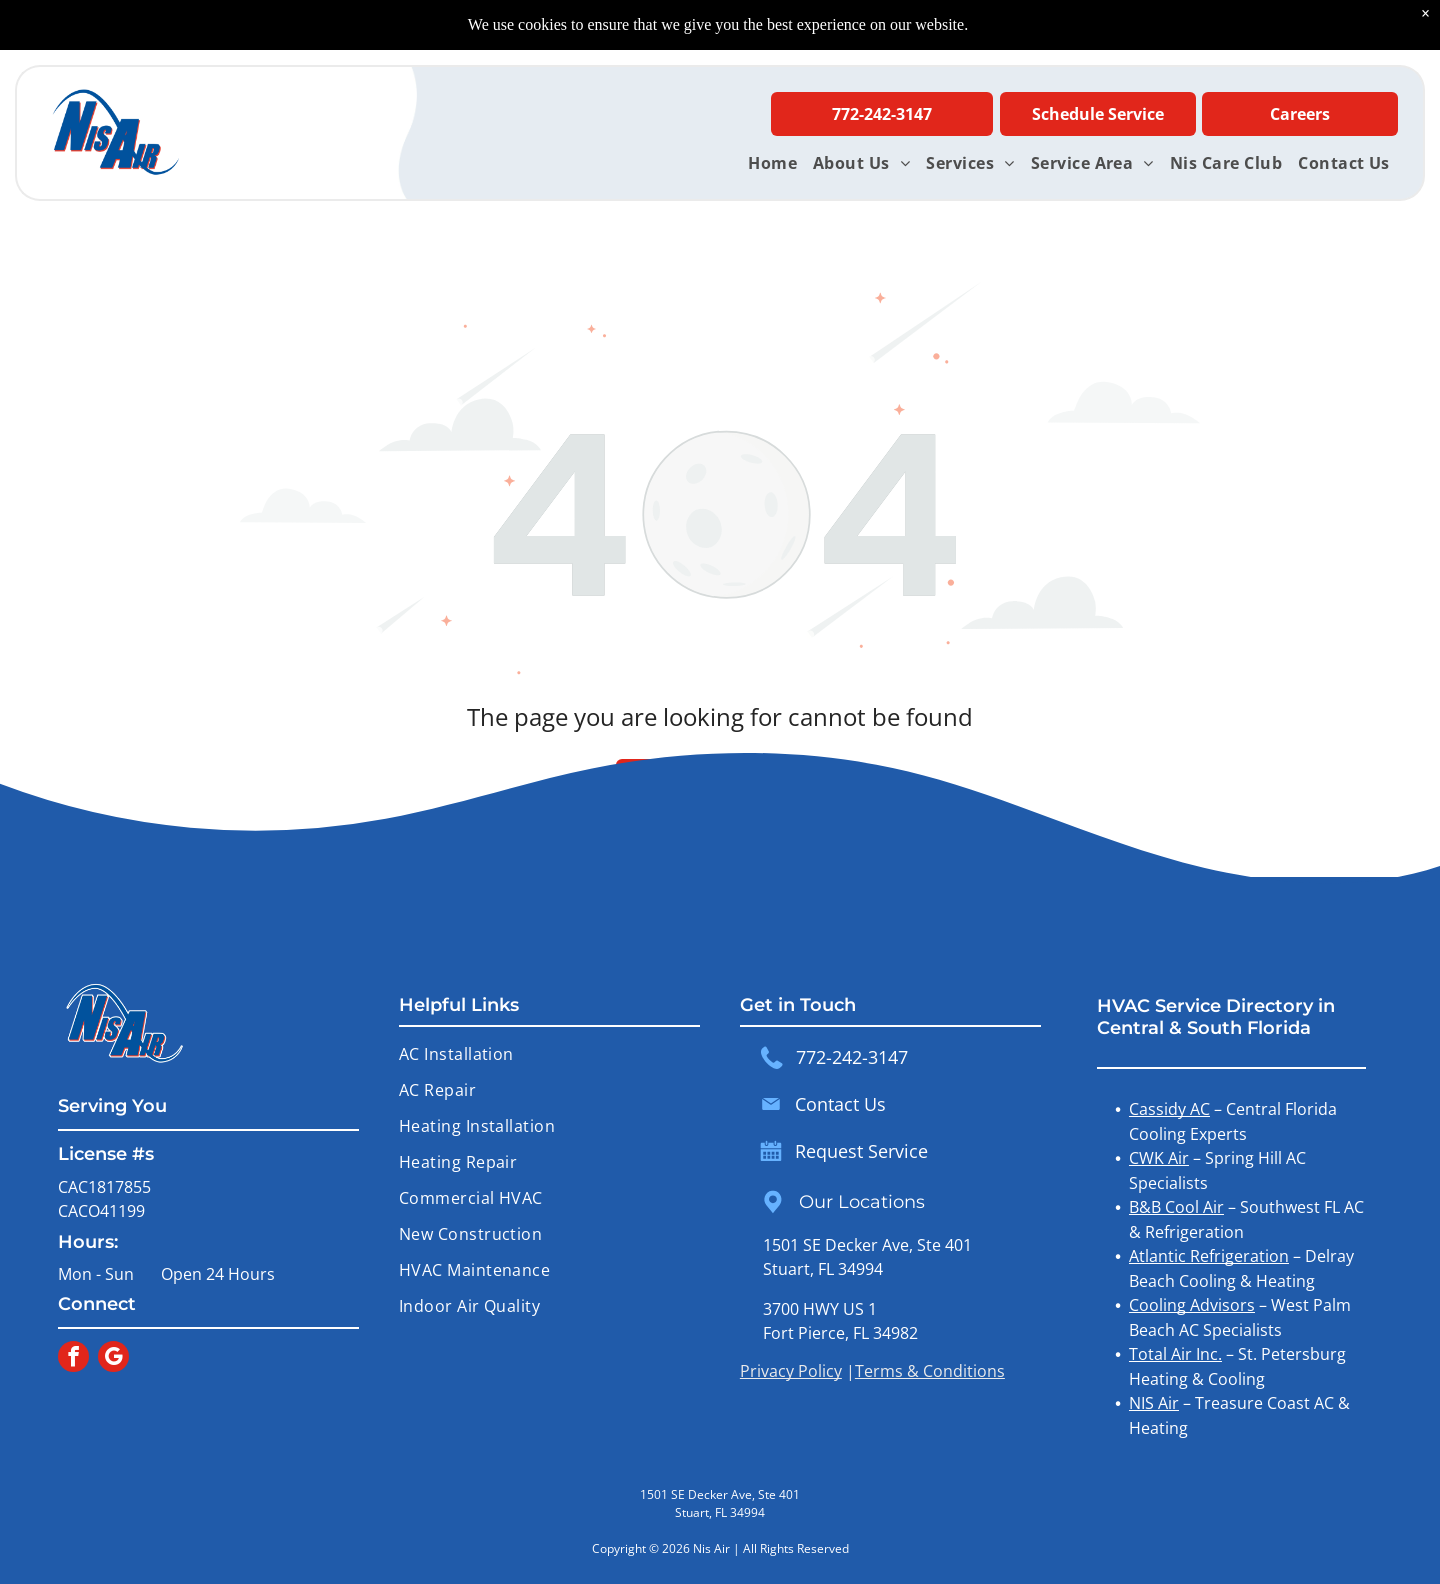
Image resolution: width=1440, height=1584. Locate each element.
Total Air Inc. (1175, 1354)
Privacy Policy (791, 1371)
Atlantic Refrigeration (1209, 1256)
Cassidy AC (1169, 1109)
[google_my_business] (113, 1359)
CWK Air (1159, 1158)
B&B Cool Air (1176, 1207)
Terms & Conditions (930, 1371)
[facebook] (73, 1359)
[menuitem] (772, 163)
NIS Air (1154, 1403)
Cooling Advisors (1192, 1305)
